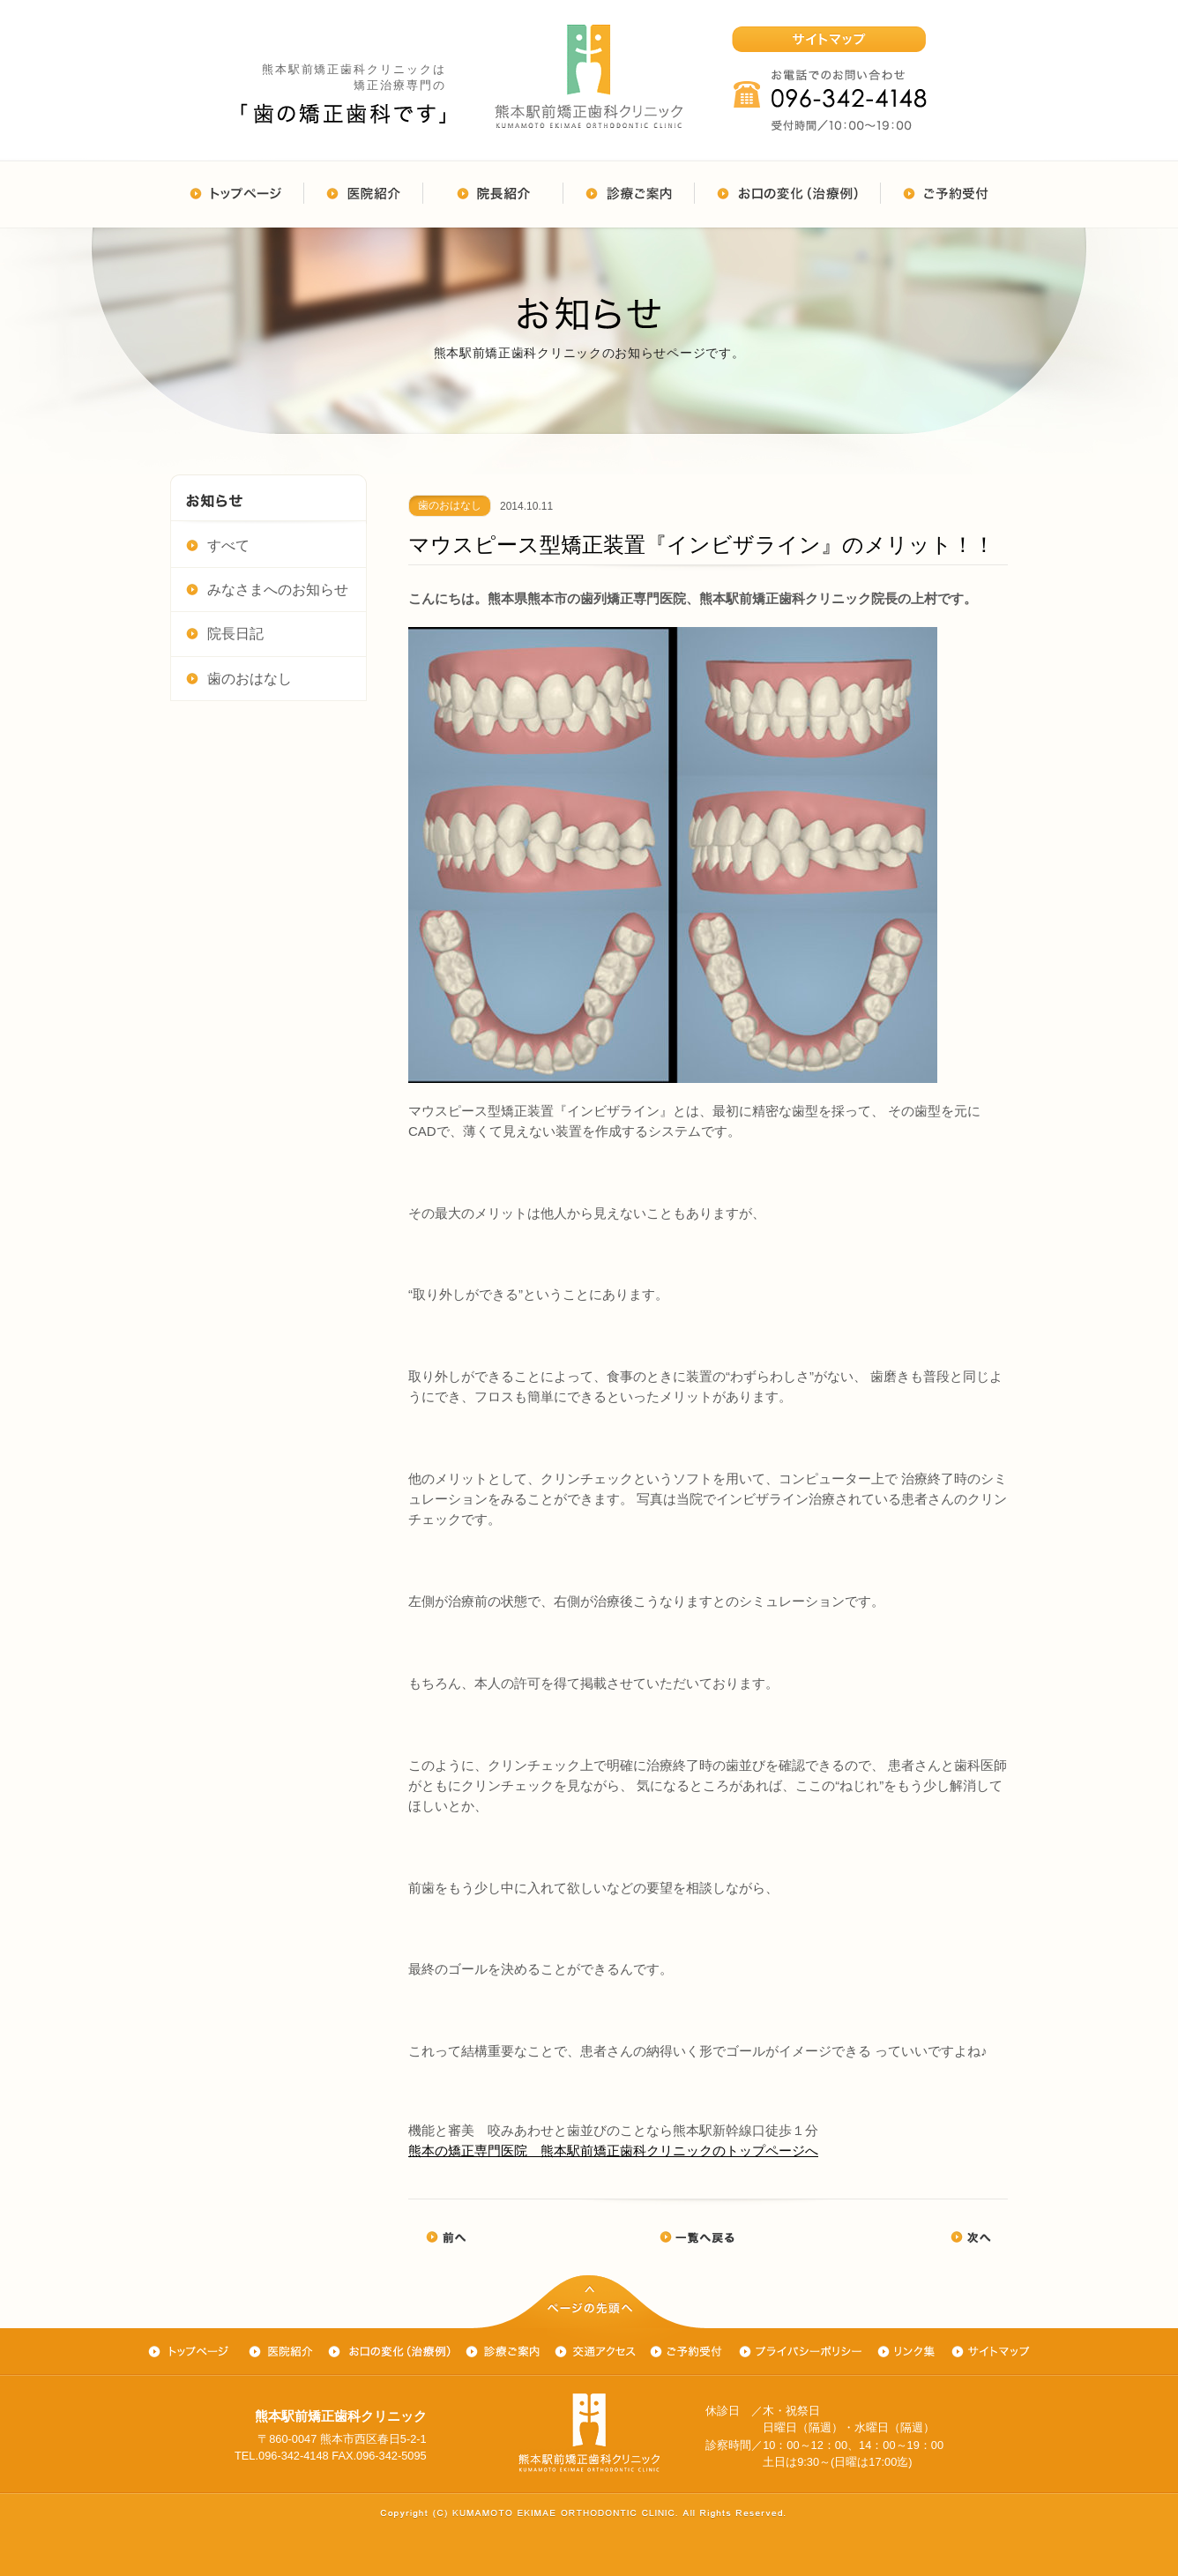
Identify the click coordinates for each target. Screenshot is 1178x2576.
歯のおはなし (239, 677)
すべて (218, 544)
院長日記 (225, 632)
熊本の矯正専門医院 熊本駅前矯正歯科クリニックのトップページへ (613, 2150)
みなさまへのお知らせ (267, 588)
